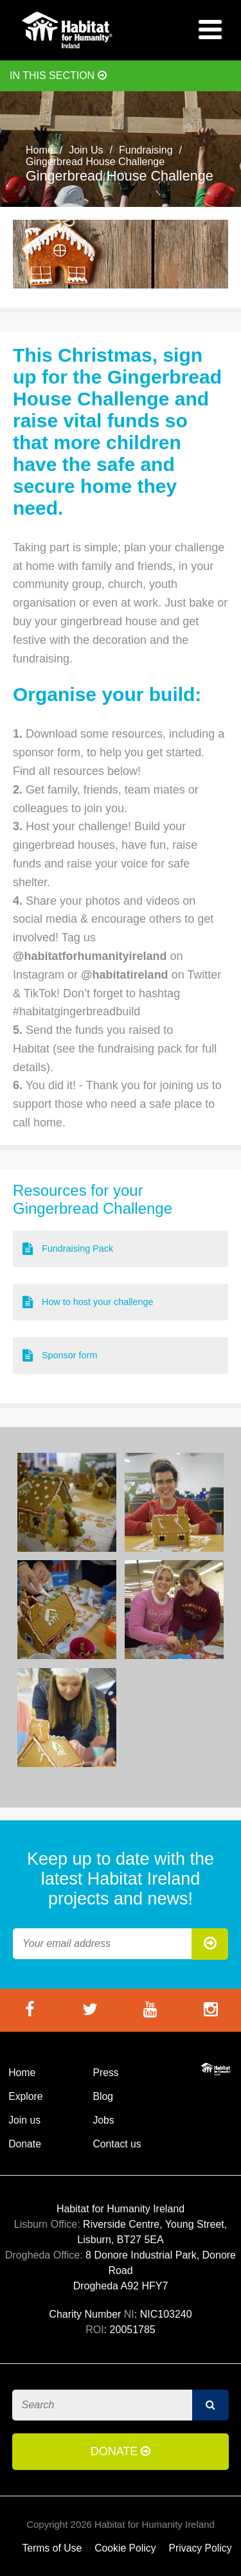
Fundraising (146, 150)
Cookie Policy (125, 2548)
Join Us (86, 150)
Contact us (117, 2143)
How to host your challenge (88, 1302)
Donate (24, 2143)
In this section (58, 75)
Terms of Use (52, 2548)
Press (105, 2072)
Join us (24, 2120)
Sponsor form (59, 1355)
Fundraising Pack (67, 1248)
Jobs (103, 2120)
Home (39, 150)
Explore (25, 2096)
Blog (103, 2096)
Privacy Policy (200, 2548)
